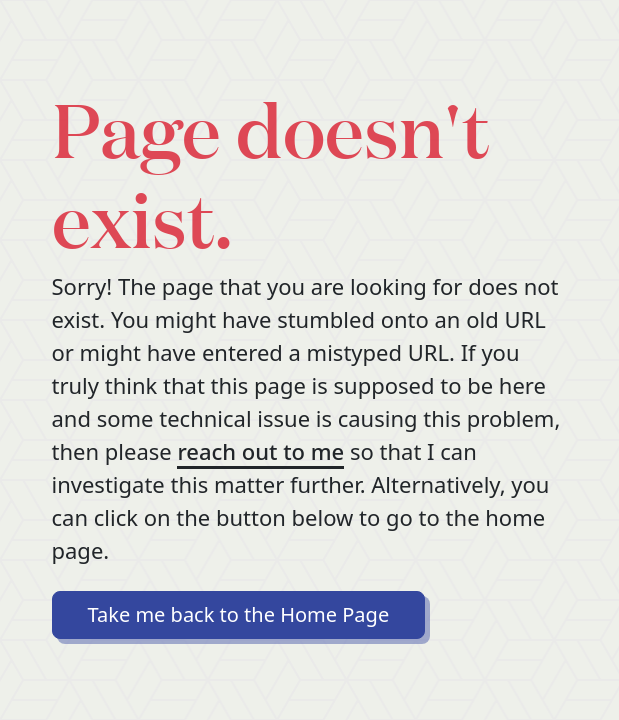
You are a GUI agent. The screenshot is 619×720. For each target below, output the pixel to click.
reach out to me (260, 451)
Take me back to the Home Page (239, 614)
